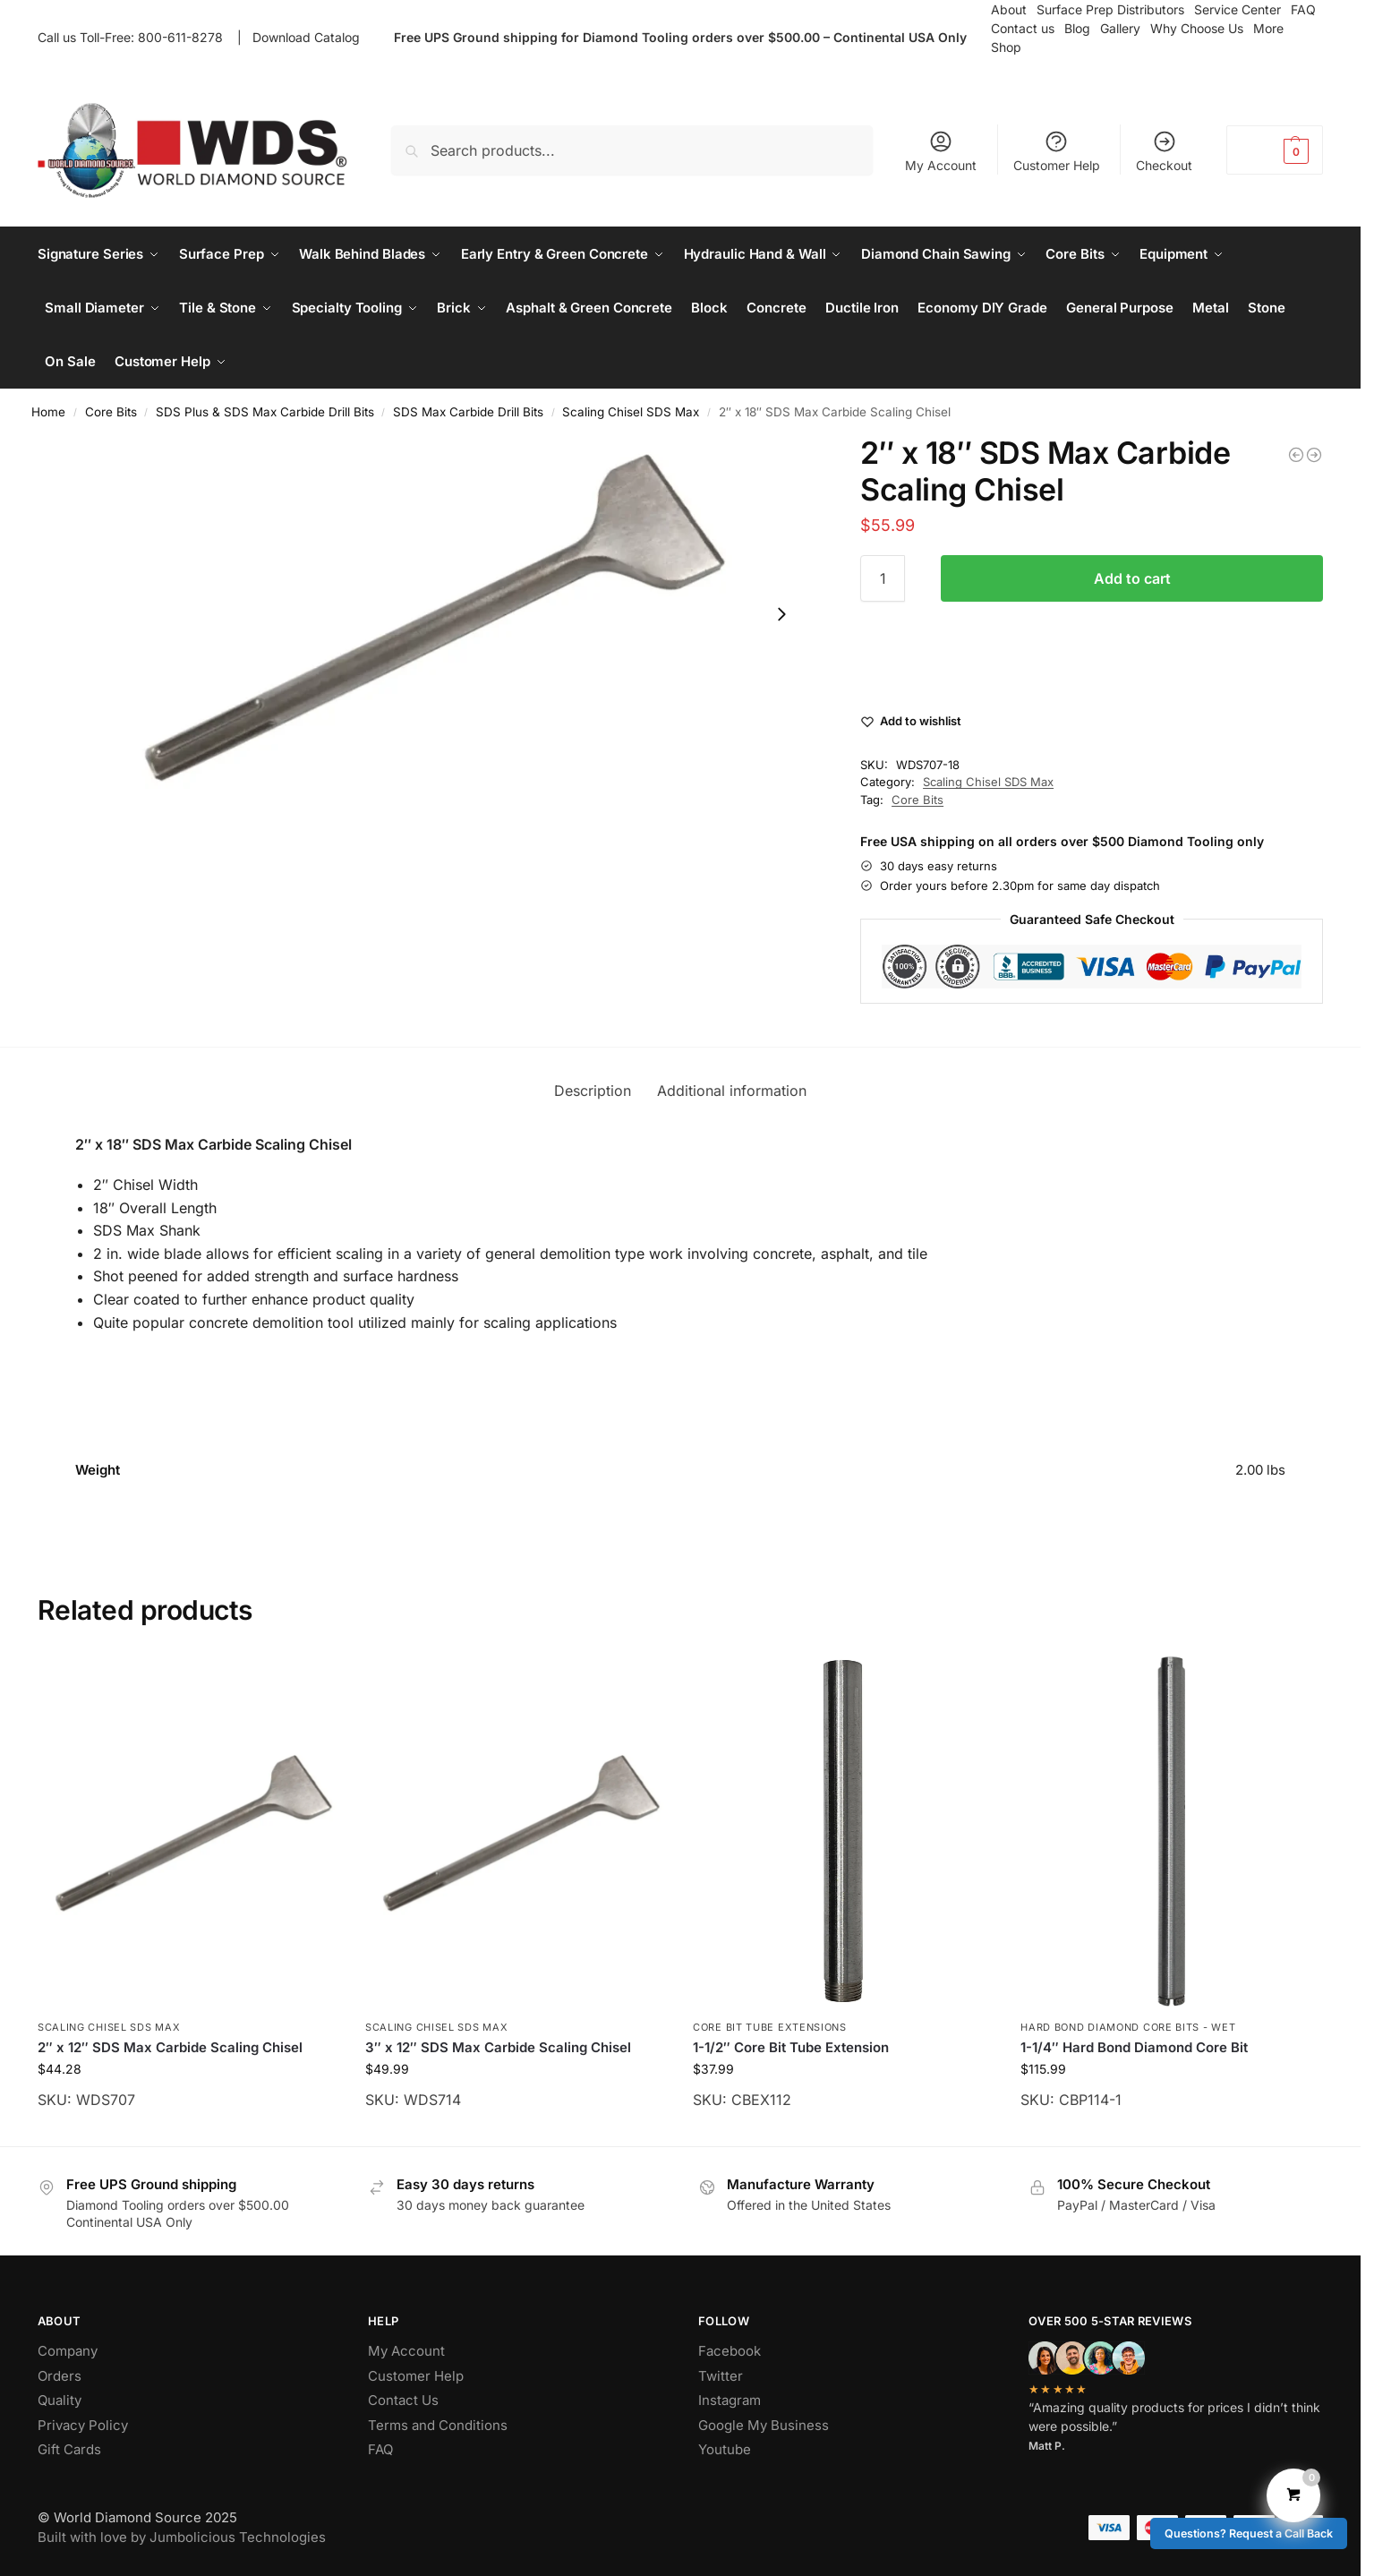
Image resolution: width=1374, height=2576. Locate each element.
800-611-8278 (184, 37)
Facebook (729, 2350)
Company (68, 2350)
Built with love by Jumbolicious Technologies (182, 2537)
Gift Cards (69, 2449)
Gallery (1120, 28)
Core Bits (111, 412)
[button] (1274, 150)
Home (48, 412)
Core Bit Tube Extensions (770, 2027)
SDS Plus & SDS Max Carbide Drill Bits (265, 412)
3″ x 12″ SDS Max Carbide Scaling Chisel (498, 2047)
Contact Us (403, 2400)
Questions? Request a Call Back (1249, 2533)
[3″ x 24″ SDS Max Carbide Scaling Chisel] (1296, 455)
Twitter (720, 2375)
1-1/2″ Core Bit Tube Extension (791, 2047)
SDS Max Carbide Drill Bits (468, 412)
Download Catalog (306, 37)
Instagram (729, 2400)
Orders (59, 2375)
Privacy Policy (83, 2425)
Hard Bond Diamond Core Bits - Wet (1127, 2027)
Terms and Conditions (438, 2425)
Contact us (1022, 28)
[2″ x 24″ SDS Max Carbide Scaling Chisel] (1314, 455)
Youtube (724, 2449)
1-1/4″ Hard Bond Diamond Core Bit (1134, 2047)
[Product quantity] (882, 578)
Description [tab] (592, 1091)
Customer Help (1056, 151)
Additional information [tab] (731, 1091)
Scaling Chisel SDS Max (630, 412)
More (1268, 28)
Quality (59, 2400)
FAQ (380, 2449)
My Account (941, 151)
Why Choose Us (1196, 28)
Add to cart (1132, 578)
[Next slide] (781, 614)
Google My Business (763, 2425)
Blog (1077, 28)
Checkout (1164, 151)
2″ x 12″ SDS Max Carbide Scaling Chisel (170, 2047)
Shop (1006, 47)
